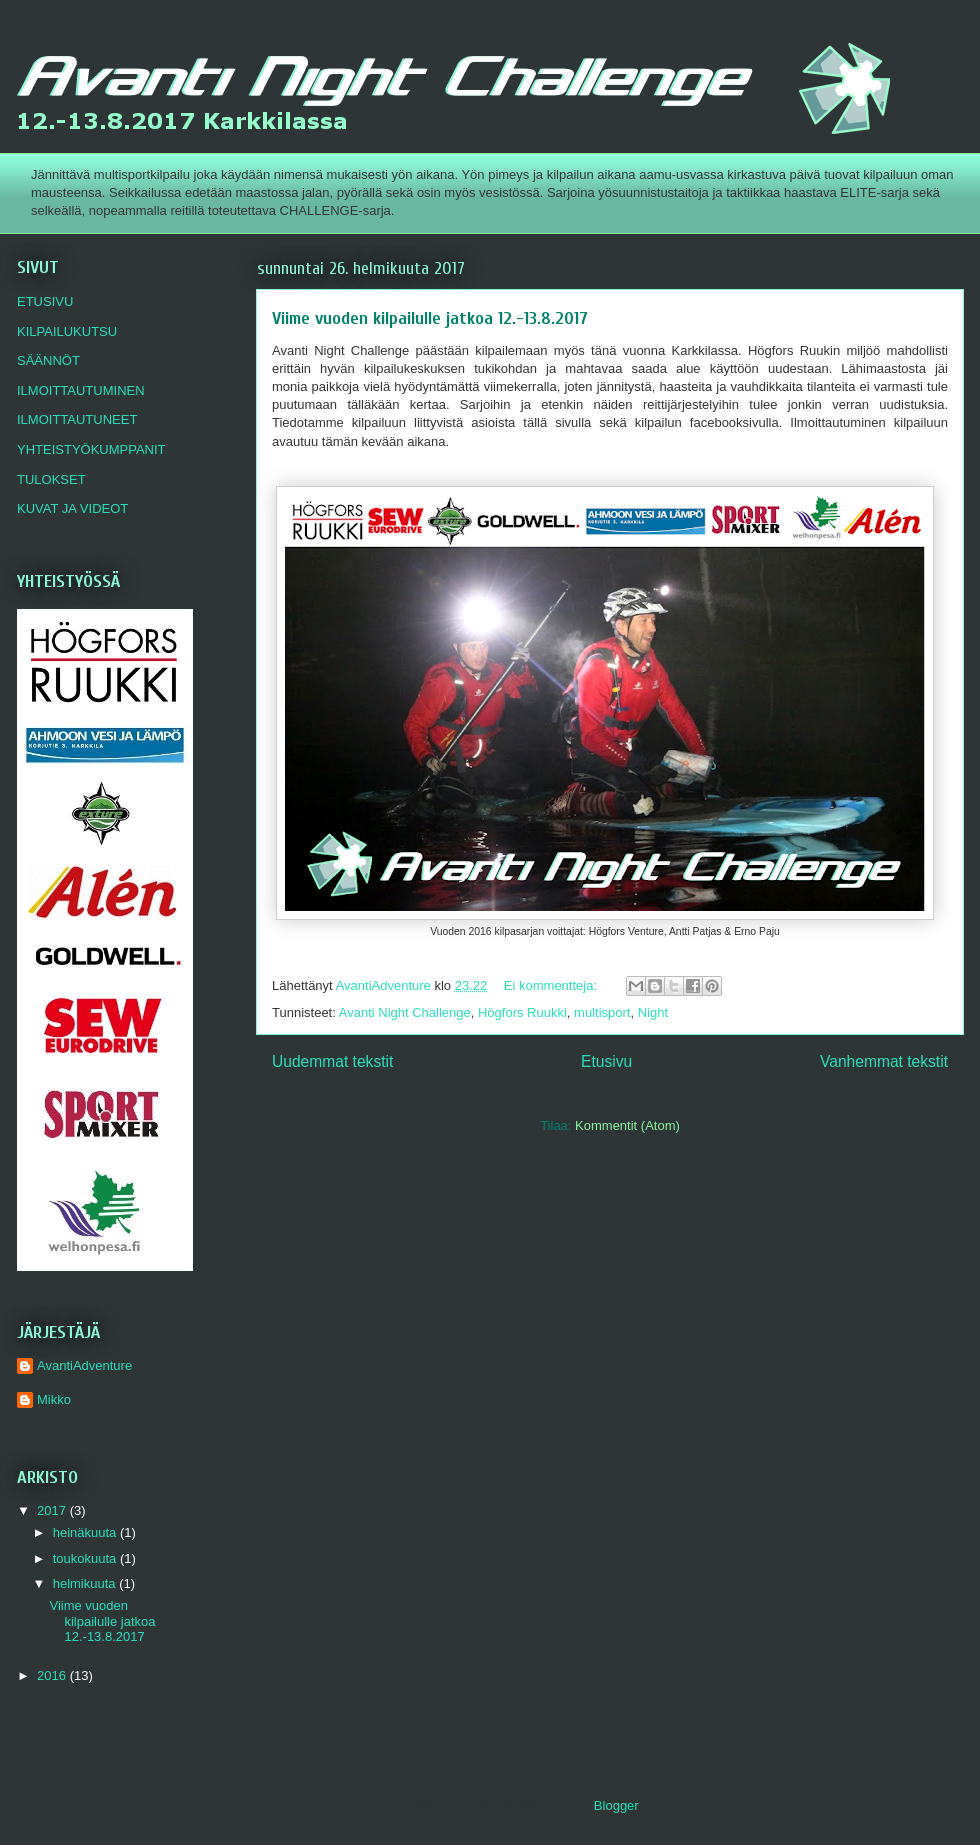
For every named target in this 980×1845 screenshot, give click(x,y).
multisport (602, 1012)
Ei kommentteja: (552, 985)
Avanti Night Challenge (405, 1012)
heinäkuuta (86, 1532)
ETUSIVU (45, 301)
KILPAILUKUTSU (67, 331)
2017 (53, 1510)
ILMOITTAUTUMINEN (81, 390)
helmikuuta (86, 1583)
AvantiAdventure (84, 1365)
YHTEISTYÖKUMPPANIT (91, 449)
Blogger (616, 1805)
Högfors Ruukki (522, 1012)
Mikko (54, 1399)
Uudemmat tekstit (332, 1061)
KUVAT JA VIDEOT (72, 508)
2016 (53, 1675)
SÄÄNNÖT (48, 360)
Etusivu (606, 1061)
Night (653, 1012)
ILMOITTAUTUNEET (77, 419)
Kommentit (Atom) (627, 1125)
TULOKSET (51, 479)
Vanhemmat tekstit (884, 1061)
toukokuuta (86, 1558)
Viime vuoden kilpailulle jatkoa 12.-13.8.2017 (430, 318)
